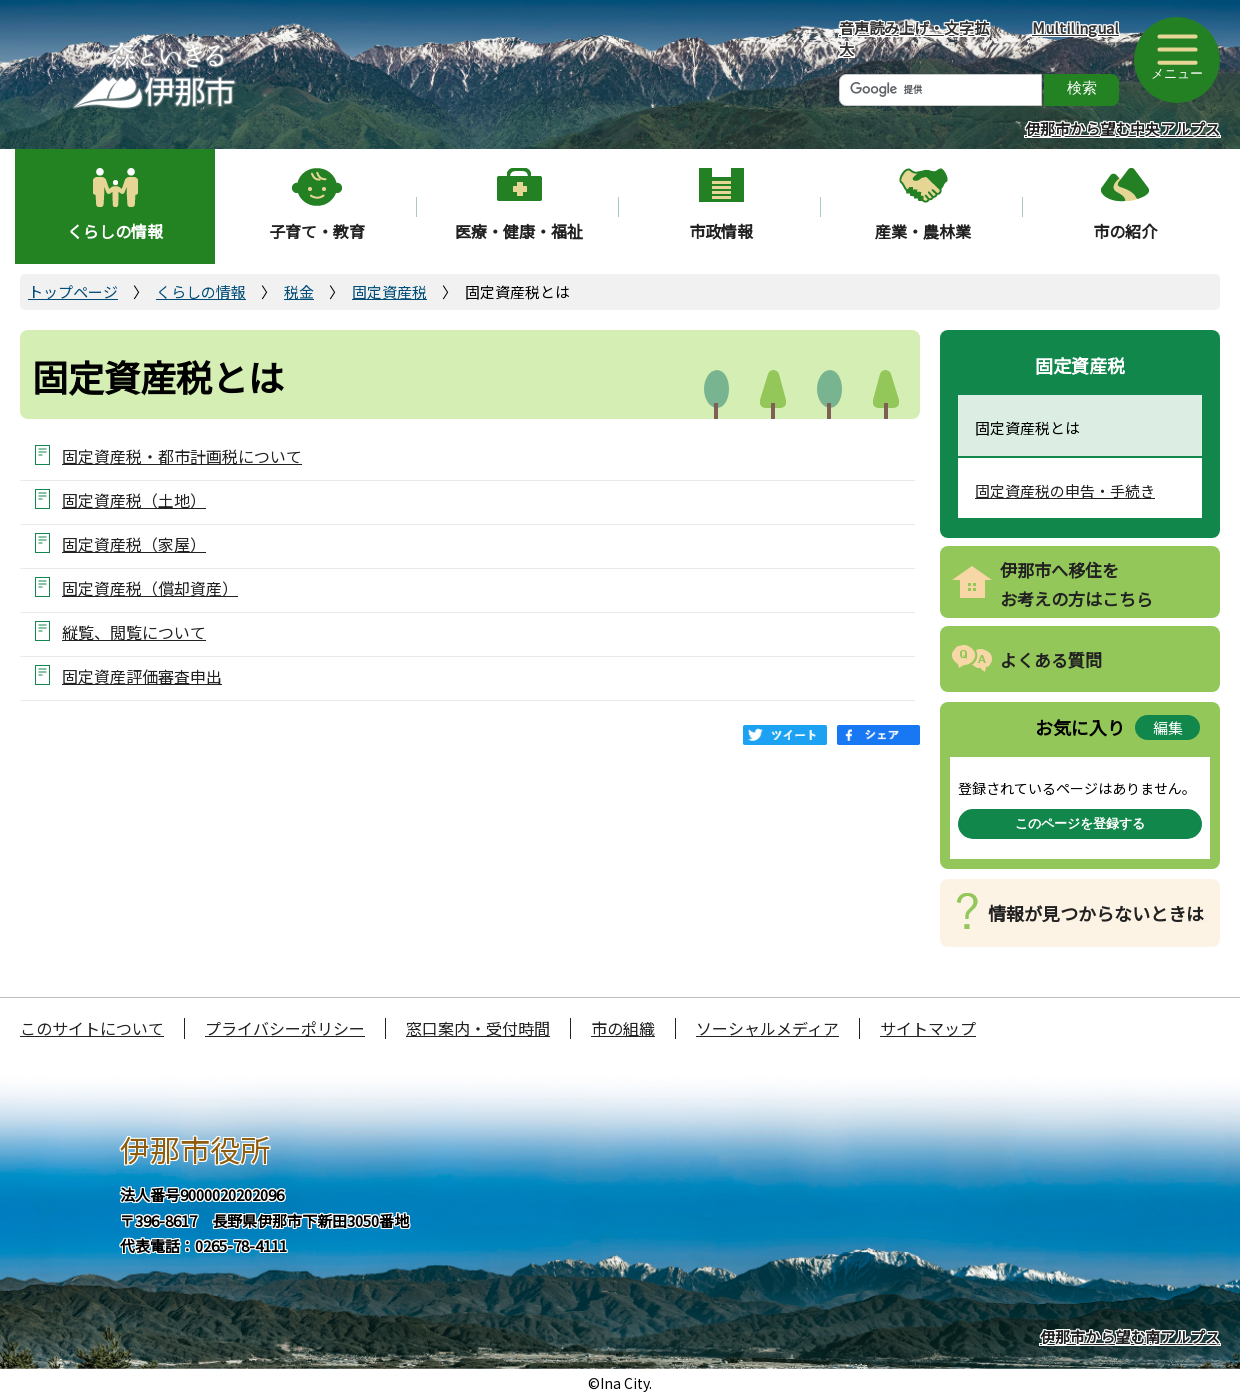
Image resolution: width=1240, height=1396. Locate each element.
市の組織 (623, 1028)
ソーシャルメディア (767, 1028)
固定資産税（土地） (134, 499)
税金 (299, 291)
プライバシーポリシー (285, 1028)
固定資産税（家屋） (134, 543)
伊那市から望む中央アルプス (1122, 128)
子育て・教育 (317, 231)
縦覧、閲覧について (134, 631)
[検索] (940, 90)
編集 (1168, 727)
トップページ (73, 291)
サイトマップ (928, 1028)
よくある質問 (1051, 659)
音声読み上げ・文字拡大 (914, 38)
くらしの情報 (115, 231)
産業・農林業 (923, 231)
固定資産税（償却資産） (150, 587)
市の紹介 (1125, 231)
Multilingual (1075, 27)
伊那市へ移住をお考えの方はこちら (1076, 584)
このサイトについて (92, 1028)
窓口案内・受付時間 (478, 1028)
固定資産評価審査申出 (142, 675)
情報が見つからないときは (1096, 913)
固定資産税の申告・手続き (1065, 490)
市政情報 (721, 231)
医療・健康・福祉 (519, 231)
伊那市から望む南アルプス (1130, 1336)
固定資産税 (389, 291)
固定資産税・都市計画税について (182, 455)
